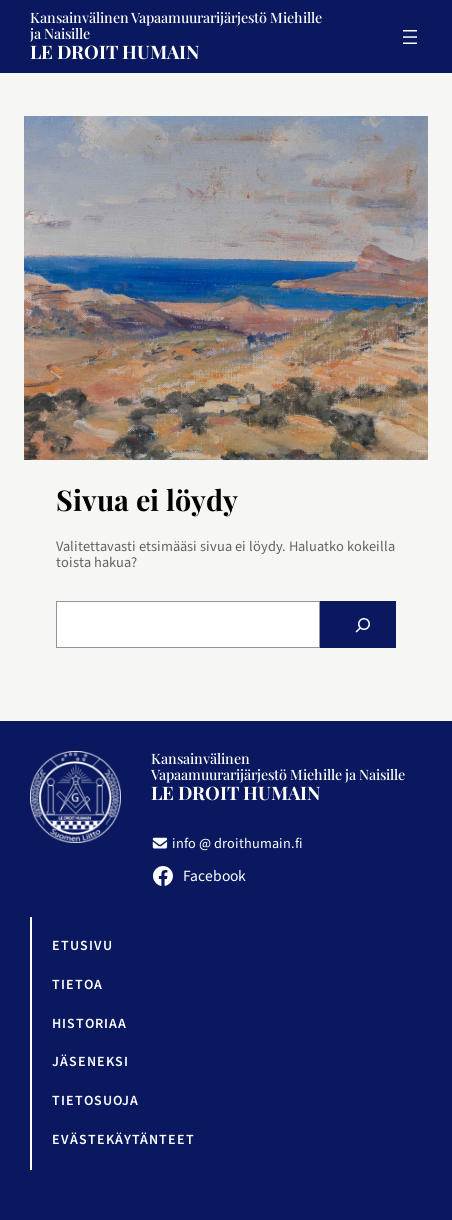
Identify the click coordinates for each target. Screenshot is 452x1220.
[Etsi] (363, 624)
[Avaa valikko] (410, 37)
